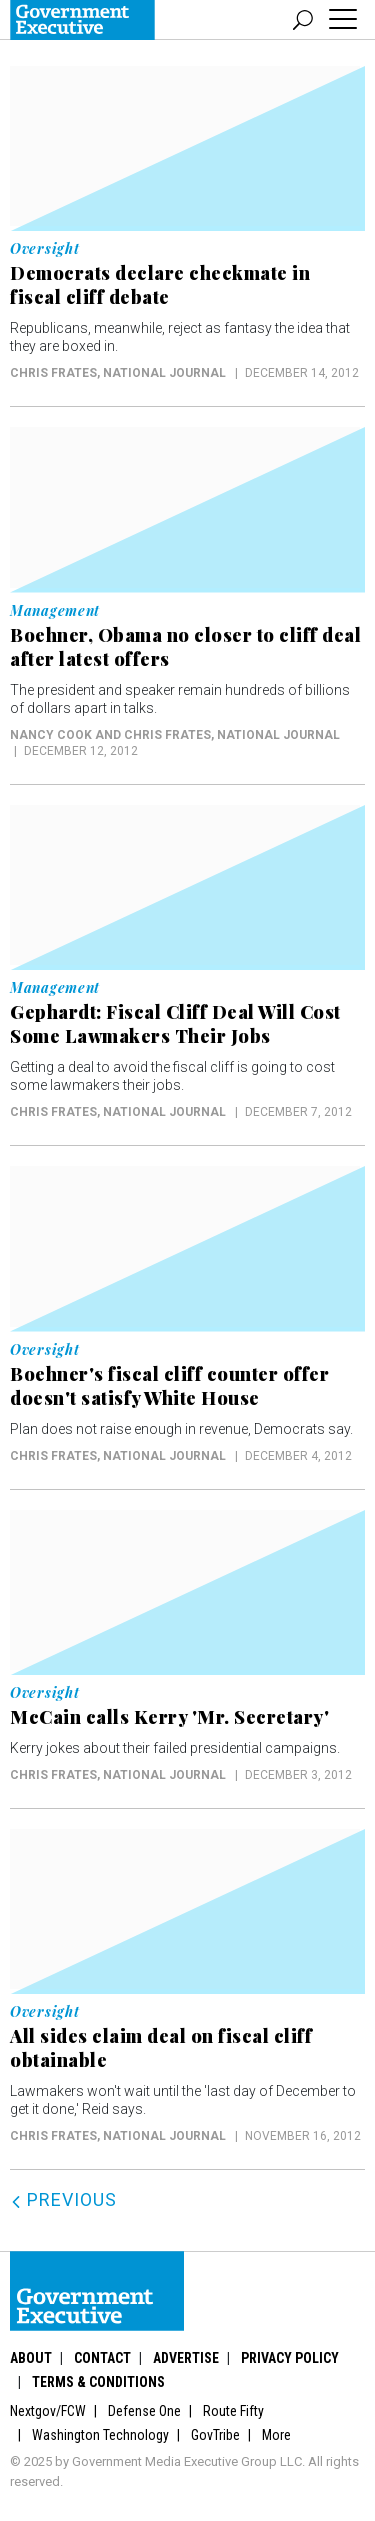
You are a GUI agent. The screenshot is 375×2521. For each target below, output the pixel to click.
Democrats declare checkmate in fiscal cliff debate (160, 285)
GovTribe (215, 2435)
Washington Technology (100, 2435)
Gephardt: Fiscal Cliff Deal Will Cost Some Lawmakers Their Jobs (175, 1024)
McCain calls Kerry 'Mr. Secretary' (169, 1717)
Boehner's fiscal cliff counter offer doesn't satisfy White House (169, 1386)
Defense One (144, 2411)
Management (55, 611)
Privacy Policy (290, 2358)
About (31, 2358)
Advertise (186, 2358)
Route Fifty (233, 2411)
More (276, 2435)
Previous (63, 2199)
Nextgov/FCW (48, 2411)
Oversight (44, 249)
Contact (102, 2358)
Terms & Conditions (98, 2382)
